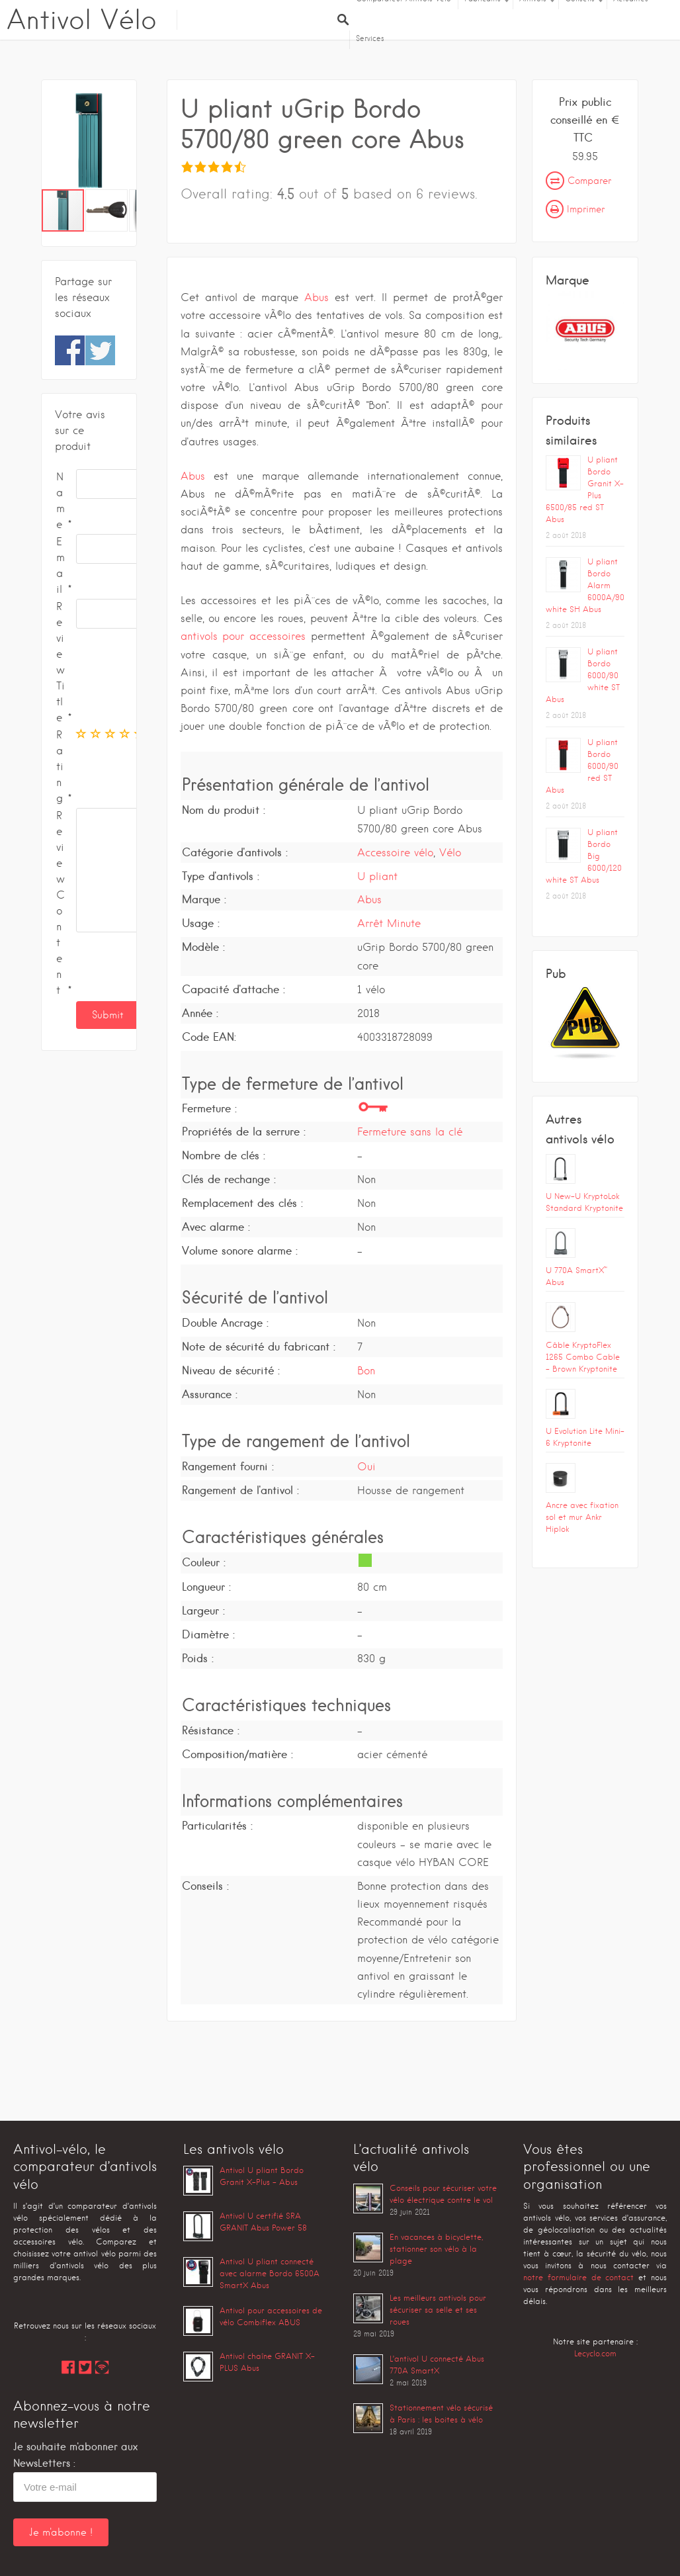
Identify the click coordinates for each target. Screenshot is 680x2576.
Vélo (450, 852)
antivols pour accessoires (243, 636)
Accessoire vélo (395, 852)
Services (370, 38)
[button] (124, 141)
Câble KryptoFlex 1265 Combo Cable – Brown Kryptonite (583, 1357)
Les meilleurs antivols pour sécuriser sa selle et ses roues (438, 2310)
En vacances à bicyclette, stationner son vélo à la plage (436, 2249)
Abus (316, 297)
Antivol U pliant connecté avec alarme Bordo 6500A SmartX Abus (269, 2273)
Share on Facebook (70, 350)
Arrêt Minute (389, 923)
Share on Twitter (100, 350)
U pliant (377, 876)
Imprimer (575, 209)
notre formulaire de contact (578, 2277)
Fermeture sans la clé (409, 1132)
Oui (366, 1466)
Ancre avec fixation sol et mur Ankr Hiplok (582, 1517)
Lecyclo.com (595, 2353)
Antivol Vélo (82, 20)
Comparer (578, 180)
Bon (366, 1370)
